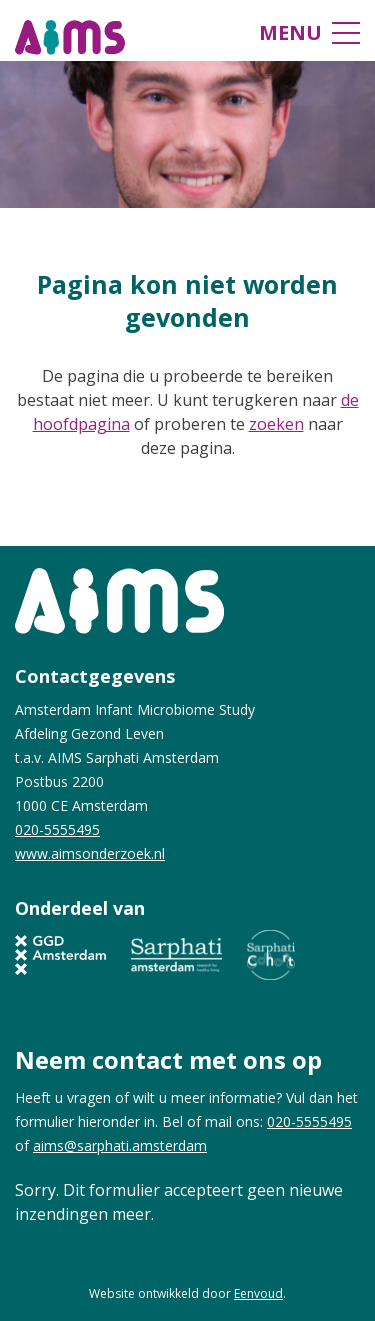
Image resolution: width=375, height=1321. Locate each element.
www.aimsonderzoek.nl (90, 853)
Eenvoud (258, 1293)
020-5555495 (57, 829)
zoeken (276, 424)
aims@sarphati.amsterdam (120, 1145)
